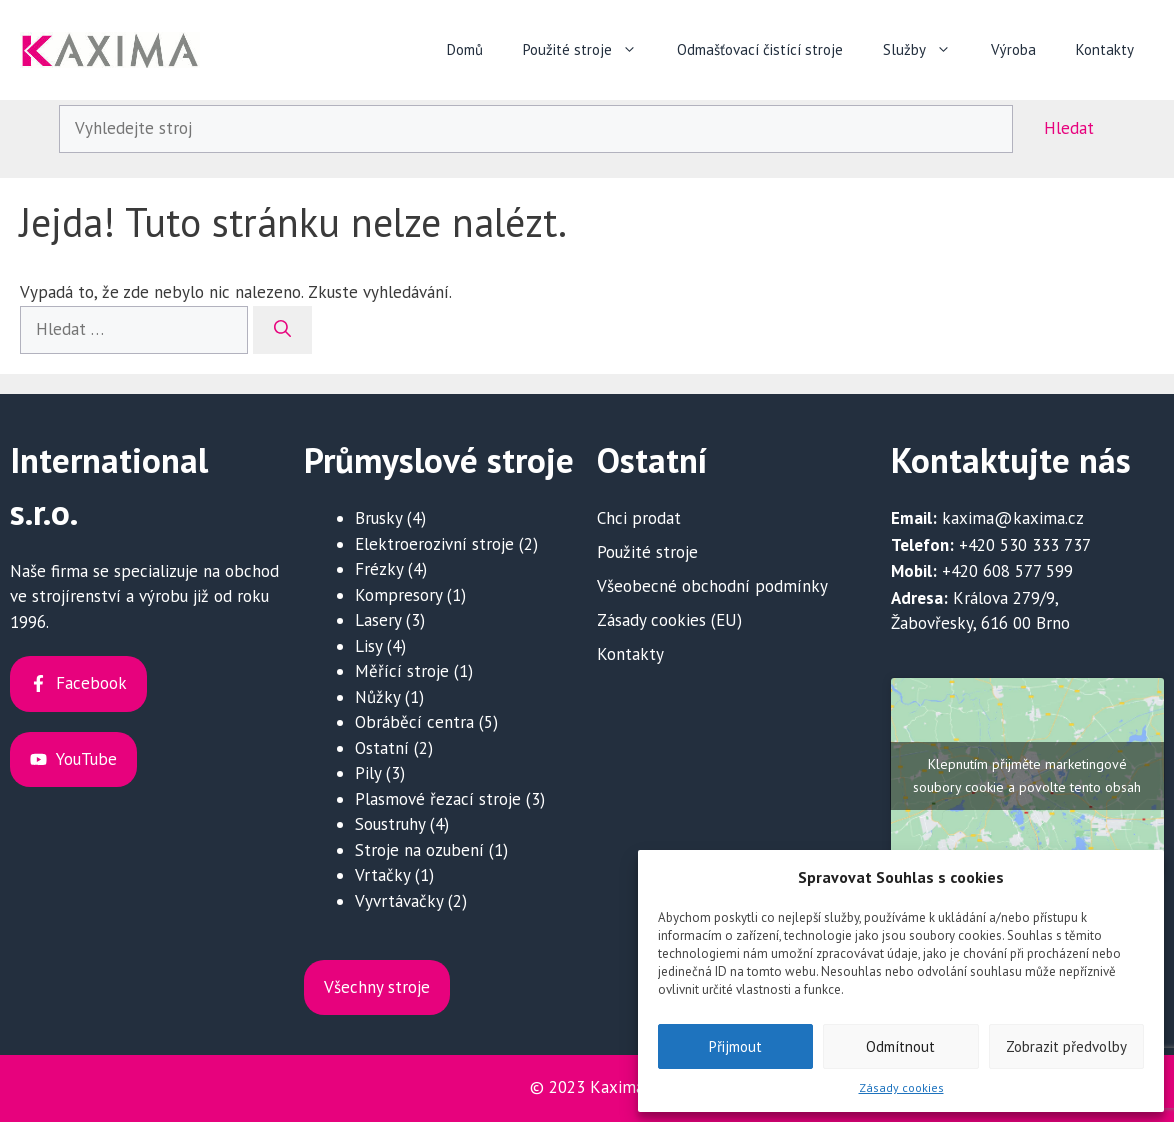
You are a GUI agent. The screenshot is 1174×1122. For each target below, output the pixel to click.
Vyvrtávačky (399, 901)
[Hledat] (282, 330)
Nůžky (377, 697)
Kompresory (398, 595)
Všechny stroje (377, 987)
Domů (465, 49)
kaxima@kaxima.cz (1013, 518)
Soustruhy (390, 824)
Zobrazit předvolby (1066, 1046)
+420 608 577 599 (1007, 571)
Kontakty (1105, 49)
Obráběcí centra (414, 722)
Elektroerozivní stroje (434, 544)
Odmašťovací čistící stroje (760, 49)
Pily (368, 773)
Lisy (368, 646)
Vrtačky (382, 875)
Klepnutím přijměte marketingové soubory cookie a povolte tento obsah (1027, 775)
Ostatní (382, 748)
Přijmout (735, 1046)
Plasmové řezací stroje (438, 799)
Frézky (379, 569)
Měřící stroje (402, 671)
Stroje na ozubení (419, 850)
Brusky (378, 518)
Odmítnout (900, 1046)
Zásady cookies (901, 1087)
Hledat (1069, 128)
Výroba (1013, 49)
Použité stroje (590, 50)
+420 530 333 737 (1025, 545)
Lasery (378, 620)
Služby (927, 50)
